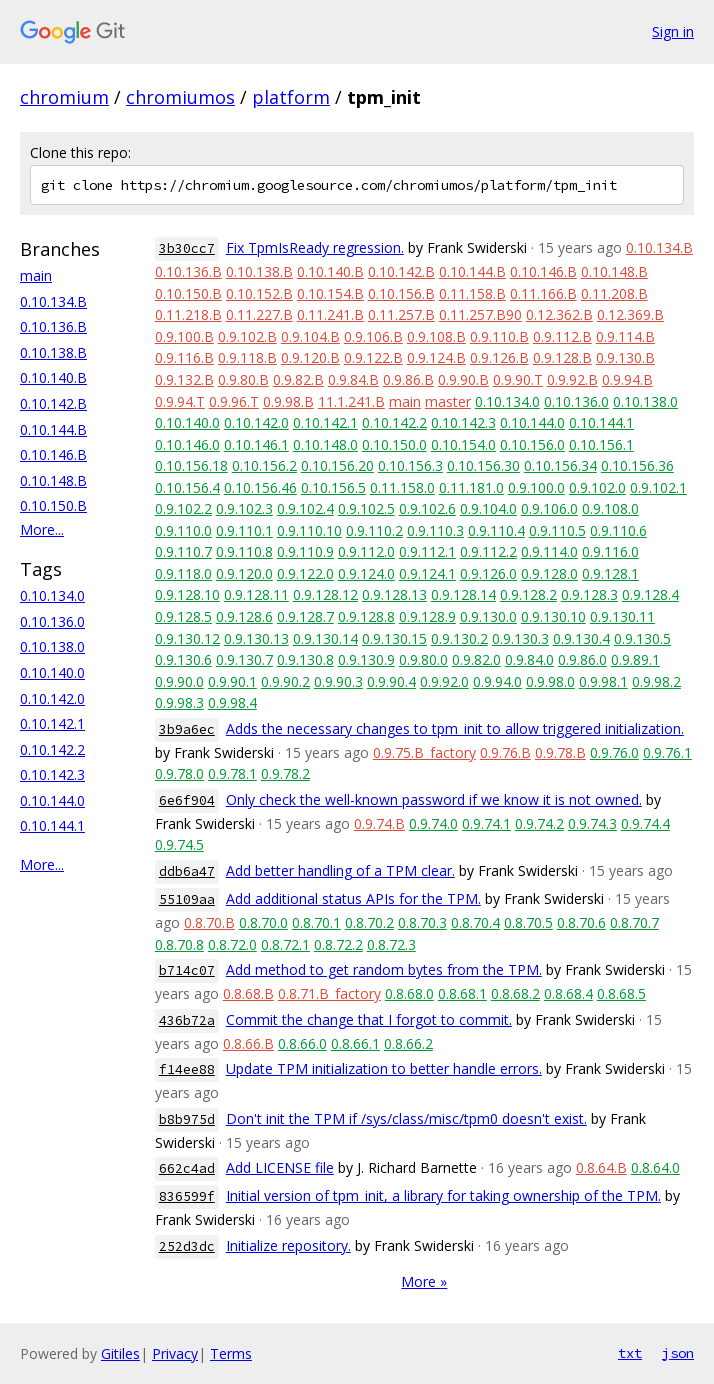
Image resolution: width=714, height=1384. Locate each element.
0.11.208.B (614, 293)
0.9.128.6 (244, 616)
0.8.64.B (601, 1167)
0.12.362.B (559, 314)
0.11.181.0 (471, 487)
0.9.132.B (184, 379)
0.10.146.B (53, 454)
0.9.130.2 (459, 638)
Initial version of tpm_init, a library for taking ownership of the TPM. (443, 1195)
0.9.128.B (562, 357)
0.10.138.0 (52, 646)
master (448, 401)
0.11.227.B (259, 314)
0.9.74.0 (433, 823)
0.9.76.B (505, 752)
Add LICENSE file (280, 1167)
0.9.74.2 (539, 823)
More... (42, 529)
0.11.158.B (472, 293)
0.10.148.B (53, 480)
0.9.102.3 (244, 508)
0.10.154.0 (463, 444)
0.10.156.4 (187, 487)
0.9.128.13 (394, 594)
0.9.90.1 (232, 681)
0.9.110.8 (244, 551)
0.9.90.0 (179, 681)
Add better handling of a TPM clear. (340, 870)
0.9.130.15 (394, 638)
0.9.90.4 (391, 681)
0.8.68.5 (621, 993)
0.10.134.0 (52, 595)
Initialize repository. (288, 1245)
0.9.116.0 (610, 551)
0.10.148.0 (325, 444)
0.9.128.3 (589, 594)
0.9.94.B (627, 379)
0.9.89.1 (635, 659)
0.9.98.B (288, 401)
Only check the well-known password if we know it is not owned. (434, 799)
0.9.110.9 (305, 551)
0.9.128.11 (256, 594)
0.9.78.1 (232, 773)
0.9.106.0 (549, 508)
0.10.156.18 (191, 465)
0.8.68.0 (409, 993)
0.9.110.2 (374, 530)
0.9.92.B (572, 379)
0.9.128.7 (305, 616)
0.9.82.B (298, 379)
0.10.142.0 (52, 698)
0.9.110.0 (183, 530)
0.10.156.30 (483, 465)
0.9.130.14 (325, 638)
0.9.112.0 (366, 551)
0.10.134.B (53, 301)
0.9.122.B (373, 357)
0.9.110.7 (183, 551)
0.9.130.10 (553, 616)
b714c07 (187, 970)
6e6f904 (187, 800)
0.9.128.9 (427, 616)
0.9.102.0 (597, 487)
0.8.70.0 (263, 922)
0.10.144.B (53, 429)
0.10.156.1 (601, 444)
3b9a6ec (187, 729)
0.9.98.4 (232, 702)
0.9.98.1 (603, 681)
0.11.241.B (330, 314)
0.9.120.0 (244, 573)
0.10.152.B (259, 293)
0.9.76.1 (667, 752)
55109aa (187, 899)
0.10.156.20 (337, 465)
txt (630, 1353)
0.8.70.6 (581, 922)
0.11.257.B (401, 314)
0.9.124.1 (427, 573)
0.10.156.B (401, 293)
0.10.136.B (53, 326)
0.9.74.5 (179, 844)
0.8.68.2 (515, 993)
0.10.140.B (53, 377)
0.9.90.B (463, 379)
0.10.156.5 (333, 487)
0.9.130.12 (187, 638)
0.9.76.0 (614, 752)
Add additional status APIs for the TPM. (353, 898)
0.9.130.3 (520, 638)
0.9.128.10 (187, 594)
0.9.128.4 (650, 594)
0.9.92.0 (444, 681)
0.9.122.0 (305, 573)
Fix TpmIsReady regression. (315, 247)
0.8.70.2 (369, 922)
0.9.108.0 (610, 508)
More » (424, 1281)
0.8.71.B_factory (329, 993)
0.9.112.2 (488, 551)
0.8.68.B (248, 993)
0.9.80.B (243, 379)
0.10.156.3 (410, 465)
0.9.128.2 (528, 594)
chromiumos (180, 97)
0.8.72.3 (391, 944)
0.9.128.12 (325, 594)
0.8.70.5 (528, 922)
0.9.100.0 (536, 487)
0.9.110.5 (557, 530)
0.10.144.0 (52, 800)
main (36, 275)
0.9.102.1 (658, 487)
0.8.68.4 (568, 993)
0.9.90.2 (285, 681)
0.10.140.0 (52, 672)
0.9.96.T (234, 401)
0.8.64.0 (655, 1167)
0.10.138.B (53, 352)
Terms (231, 1353)
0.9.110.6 (618, 530)
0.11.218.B (188, 314)
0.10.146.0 (187, 444)
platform (291, 97)
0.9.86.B (408, 379)
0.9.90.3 (338, 681)
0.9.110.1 (244, 530)
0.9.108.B (436, 336)
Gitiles (120, 1353)
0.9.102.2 (183, 508)
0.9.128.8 (366, 616)
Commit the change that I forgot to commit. (369, 1019)
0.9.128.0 (549, 573)
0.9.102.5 (366, 508)
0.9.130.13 (256, 638)
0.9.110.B (499, 336)
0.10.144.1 (52, 825)
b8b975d (187, 1119)
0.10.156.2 (264, 465)
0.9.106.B (373, 336)
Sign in (673, 31)
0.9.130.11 (622, 616)
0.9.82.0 (476, 659)
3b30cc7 (187, 248)
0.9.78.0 (179, 773)
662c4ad (187, 1168)
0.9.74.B (379, 823)
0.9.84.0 (529, 659)
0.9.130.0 (488, 616)
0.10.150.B (53, 505)
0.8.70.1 (316, 922)
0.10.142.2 (52, 749)
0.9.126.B (499, 357)
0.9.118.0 (183, 573)
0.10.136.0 (52, 621)
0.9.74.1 (486, 823)
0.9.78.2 (285, 773)
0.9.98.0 (550, 681)
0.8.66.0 (302, 1043)
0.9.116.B (184, 357)
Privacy (175, 1353)
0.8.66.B (248, 1043)
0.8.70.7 (634, 922)
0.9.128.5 (183, 616)
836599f (187, 1196)
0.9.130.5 (642, 638)
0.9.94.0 (497, 681)
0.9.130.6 (183, 659)
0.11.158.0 (402, 487)
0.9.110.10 (309, 530)
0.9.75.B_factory (424, 752)
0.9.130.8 (305, 659)
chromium (64, 97)
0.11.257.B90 (480, 314)
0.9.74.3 (592, 823)
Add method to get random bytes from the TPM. (384, 969)
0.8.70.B (209, 922)
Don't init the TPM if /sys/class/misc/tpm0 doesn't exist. (406, 1118)
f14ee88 (187, 1069)
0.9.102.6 (427, 508)
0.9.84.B (353, 379)
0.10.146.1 (256, 444)
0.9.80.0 (423, 659)
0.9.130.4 (581, 638)
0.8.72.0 (232, 944)
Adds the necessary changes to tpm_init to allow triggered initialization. (455, 728)
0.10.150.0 (394, 444)
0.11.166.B (543, 293)
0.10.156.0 (532, 444)
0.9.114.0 (549, 551)
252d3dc (187, 1246)
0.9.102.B (247, 336)
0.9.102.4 (305, 508)
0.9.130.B (625, 357)
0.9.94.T (180, 401)
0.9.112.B (562, 336)
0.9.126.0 (488, 573)
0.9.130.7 (244, 659)
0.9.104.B (310, 336)
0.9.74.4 (645, 823)
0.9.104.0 (488, 508)
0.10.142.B (53, 403)
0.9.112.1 (427, 551)
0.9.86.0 (582, 659)
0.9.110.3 (435, 530)
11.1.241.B (351, 401)
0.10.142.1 (52, 723)
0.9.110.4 (496, 530)
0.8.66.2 (408, 1043)
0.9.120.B (310, 357)
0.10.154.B (330, 293)
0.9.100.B (184, 336)
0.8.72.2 (338, 944)
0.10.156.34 (560, 465)
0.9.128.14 (463, 594)
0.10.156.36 (637, 465)
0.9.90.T (518, 379)
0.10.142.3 (52, 774)
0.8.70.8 (179, 944)
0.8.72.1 (285, 944)
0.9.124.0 (366, 573)
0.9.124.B (436, 357)
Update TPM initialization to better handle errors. (384, 1068)
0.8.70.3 (422, 922)
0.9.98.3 (179, 702)
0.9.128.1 (610, 573)
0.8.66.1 (355, 1043)
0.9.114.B (625, 336)
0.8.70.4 (475, 922)
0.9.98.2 (656, 681)
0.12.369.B (630, 314)
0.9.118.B (247, 357)
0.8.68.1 (462, 993)
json (678, 1353)
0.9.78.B (560, 752)
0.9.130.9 (366, 659)
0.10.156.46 (260, 487)
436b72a (187, 1020)
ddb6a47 (187, 871)
